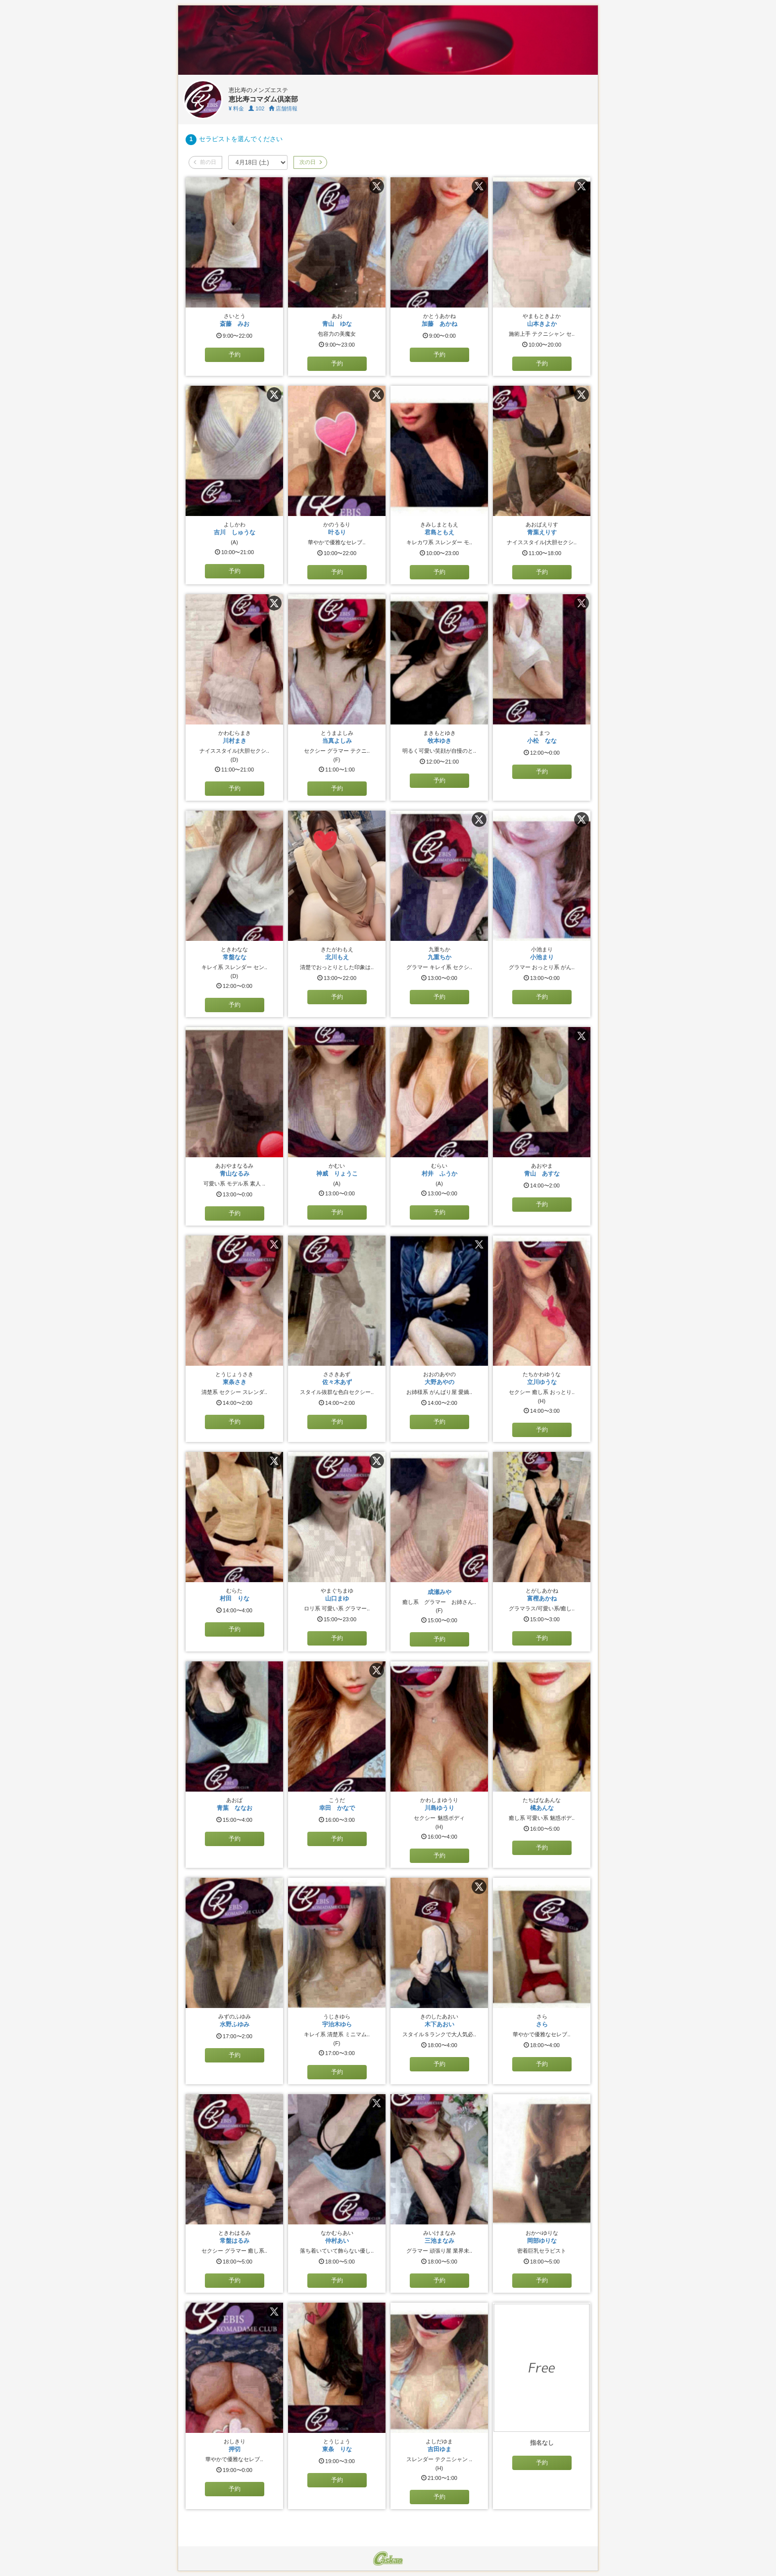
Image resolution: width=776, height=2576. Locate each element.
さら (542, 2024)
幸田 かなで (337, 1807)
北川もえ (337, 957)
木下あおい (439, 2024)
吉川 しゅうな (234, 532)
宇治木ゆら (337, 2024)
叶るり (337, 532)
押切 (235, 2449)
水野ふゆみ (234, 2024)
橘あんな (542, 1807)
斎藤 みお (234, 323)
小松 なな (542, 740)
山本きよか (542, 323)
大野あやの (439, 1382)
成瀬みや (439, 1592)
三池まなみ (439, 2240)
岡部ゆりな (542, 2240)
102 (256, 108)
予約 (235, 354)
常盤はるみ (234, 2240)
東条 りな (337, 2449)
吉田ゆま (439, 2449)
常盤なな (234, 957)
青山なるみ (234, 1173)
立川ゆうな (542, 1382)
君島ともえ (439, 532)
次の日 (310, 162)
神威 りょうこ (337, 1173)
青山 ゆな (337, 323)
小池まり (542, 957)
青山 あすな (542, 1173)
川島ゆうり (439, 1807)
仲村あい (337, 2240)
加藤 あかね (439, 323)
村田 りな (234, 1598)
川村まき (234, 740)
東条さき (234, 1382)
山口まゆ (337, 1598)
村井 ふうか (439, 1173)
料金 (236, 108)
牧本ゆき (439, 740)
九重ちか (439, 957)
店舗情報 (283, 108)
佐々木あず (337, 1382)
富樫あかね (542, 1598)
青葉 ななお (234, 1807)
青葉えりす (542, 532)
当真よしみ (337, 740)
